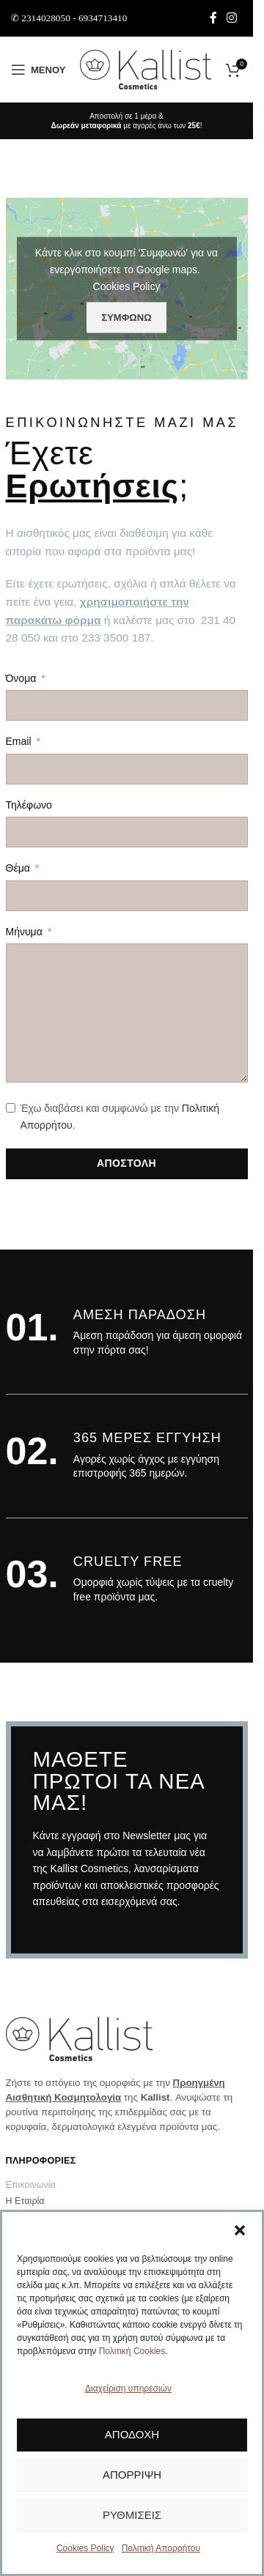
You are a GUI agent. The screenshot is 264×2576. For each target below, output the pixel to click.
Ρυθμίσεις (132, 2515)
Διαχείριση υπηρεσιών (128, 2388)
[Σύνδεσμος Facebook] (213, 18)
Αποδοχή (132, 2434)
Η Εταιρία (25, 2201)
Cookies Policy (85, 2548)
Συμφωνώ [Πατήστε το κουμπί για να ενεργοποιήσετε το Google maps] (126, 317)
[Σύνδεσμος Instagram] (232, 18)
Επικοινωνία (31, 2185)
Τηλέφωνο (29, 805)
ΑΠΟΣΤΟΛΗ (126, 1163)
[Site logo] (145, 69)
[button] (239, 2230)
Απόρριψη (132, 2474)
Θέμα (18, 868)
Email (19, 741)
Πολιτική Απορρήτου (161, 2548)
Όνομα (21, 678)
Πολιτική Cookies (132, 2351)
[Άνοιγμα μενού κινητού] (38, 69)
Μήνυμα (24, 932)
